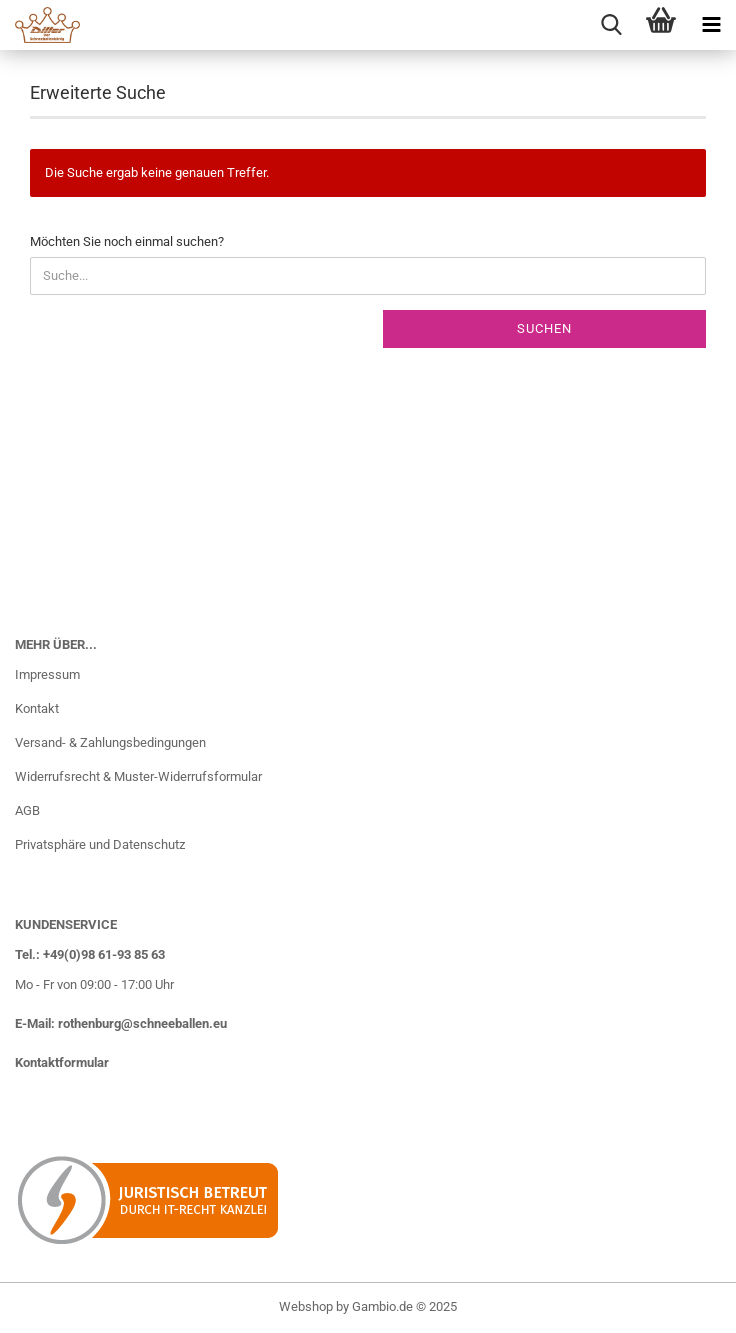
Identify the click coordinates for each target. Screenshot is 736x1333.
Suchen (544, 328)
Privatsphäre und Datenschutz (100, 844)
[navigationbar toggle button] (711, 25)
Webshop (306, 1306)
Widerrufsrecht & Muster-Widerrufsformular (138, 776)
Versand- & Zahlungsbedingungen (110, 742)
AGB (27, 810)
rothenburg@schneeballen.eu (142, 1023)
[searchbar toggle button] (611, 25)
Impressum (47, 674)
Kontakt (37, 708)
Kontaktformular (62, 1062)
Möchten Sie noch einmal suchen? (127, 241)
